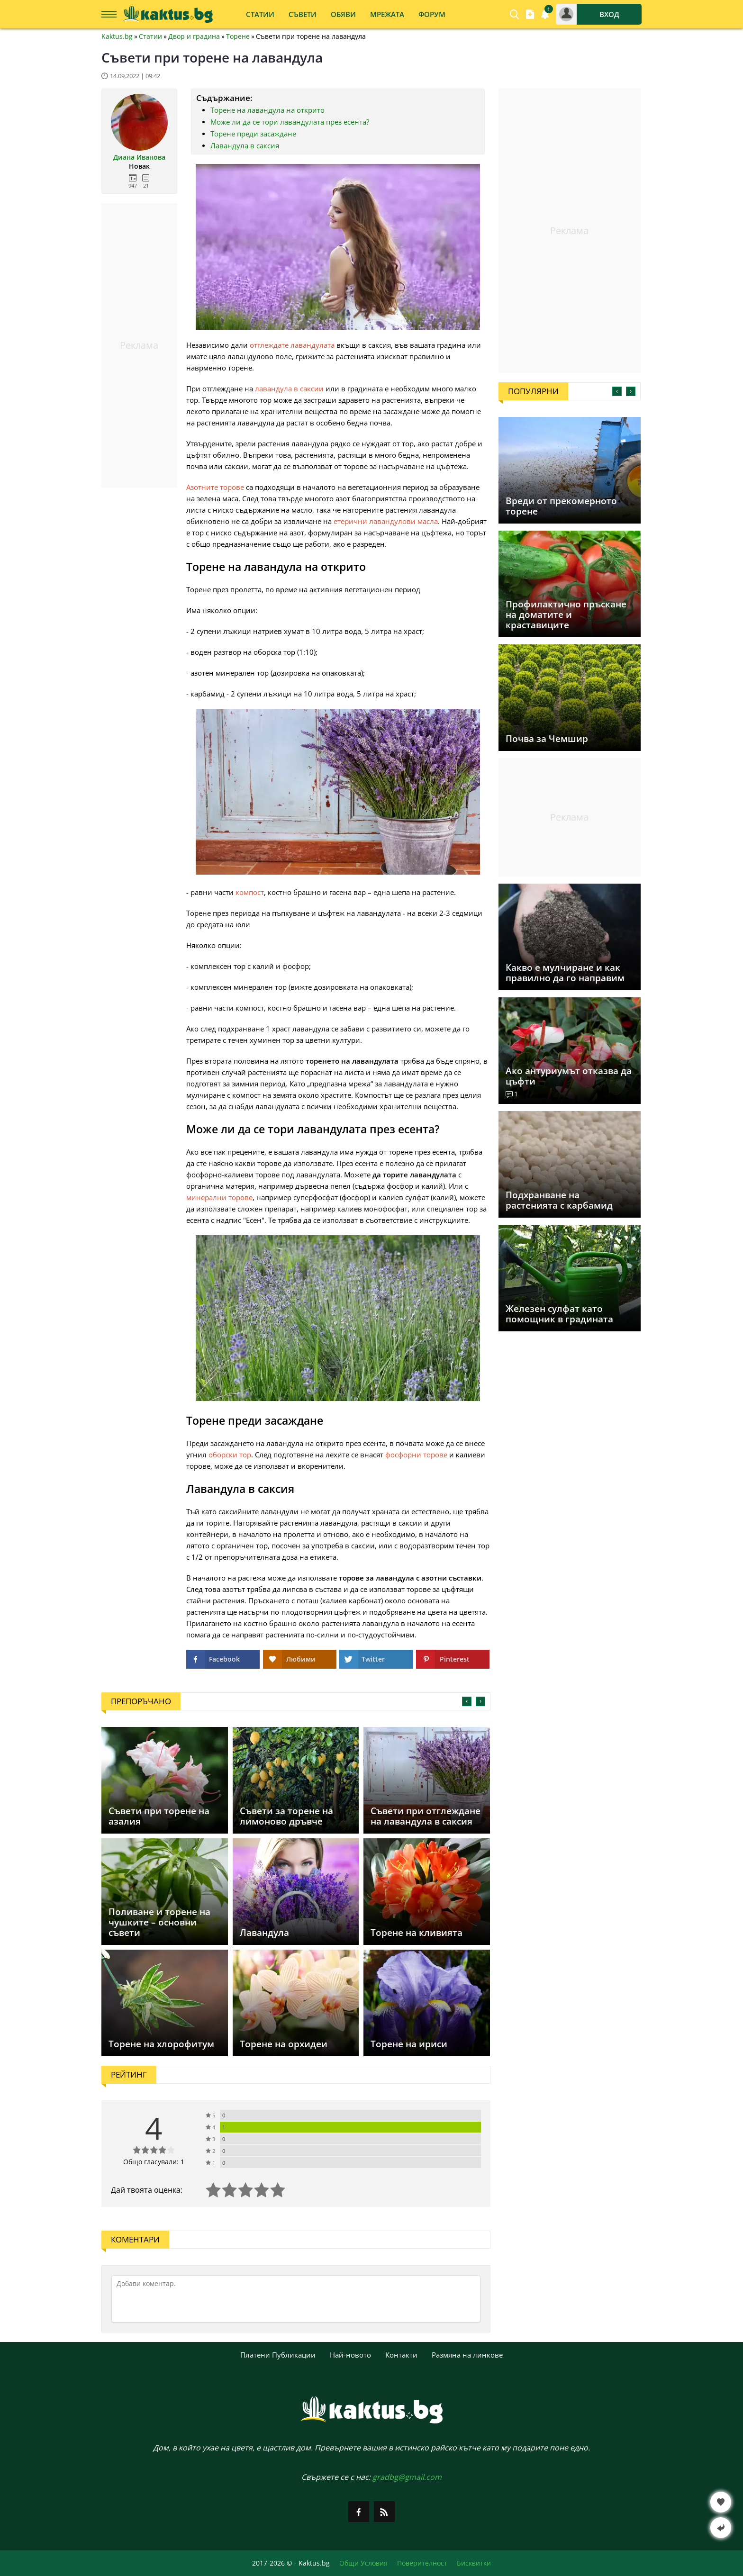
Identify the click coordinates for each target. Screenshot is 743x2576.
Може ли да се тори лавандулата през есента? (289, 122)
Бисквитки (474, 2563)
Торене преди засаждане (253, 133)
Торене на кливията (416, 1932)
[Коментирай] (295, 2299)
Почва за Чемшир (547, 738)
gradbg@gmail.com (407, 2477)
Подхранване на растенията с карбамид (559, 1200)
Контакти (401, 2354)
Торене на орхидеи (283, 2044)
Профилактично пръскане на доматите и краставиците (566, 614)
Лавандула (264, 1932)
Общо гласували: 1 (153, 2161)
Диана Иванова (139, 157)
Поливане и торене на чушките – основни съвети (159, 1922)
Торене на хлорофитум (161, 2044)
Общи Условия (363, 2563)
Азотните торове (215, 487)
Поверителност (422, 2563)
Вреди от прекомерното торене (561, 506)
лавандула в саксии (289, 388)
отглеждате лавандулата (292, 345)
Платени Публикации (278, 2354)
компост (250, 892)
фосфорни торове (416, 1454)
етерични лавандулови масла (386, 521)
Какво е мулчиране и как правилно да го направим (565, 972)
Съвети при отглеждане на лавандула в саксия (425, 1816)
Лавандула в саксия (244, 145)
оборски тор (229, 1454)
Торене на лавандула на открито (267, 110)
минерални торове (219, 1197)
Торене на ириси (409, 2044)
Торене (238, 36)
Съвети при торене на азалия (159, 1816)
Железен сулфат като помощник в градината (559, 1313)
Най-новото (350, 2354)
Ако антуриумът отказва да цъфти (569, 1076)
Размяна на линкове (467, 2354)
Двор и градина (194, 36)
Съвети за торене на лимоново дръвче (286, 1816)
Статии (150, 36)
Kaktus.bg (117, 36)
